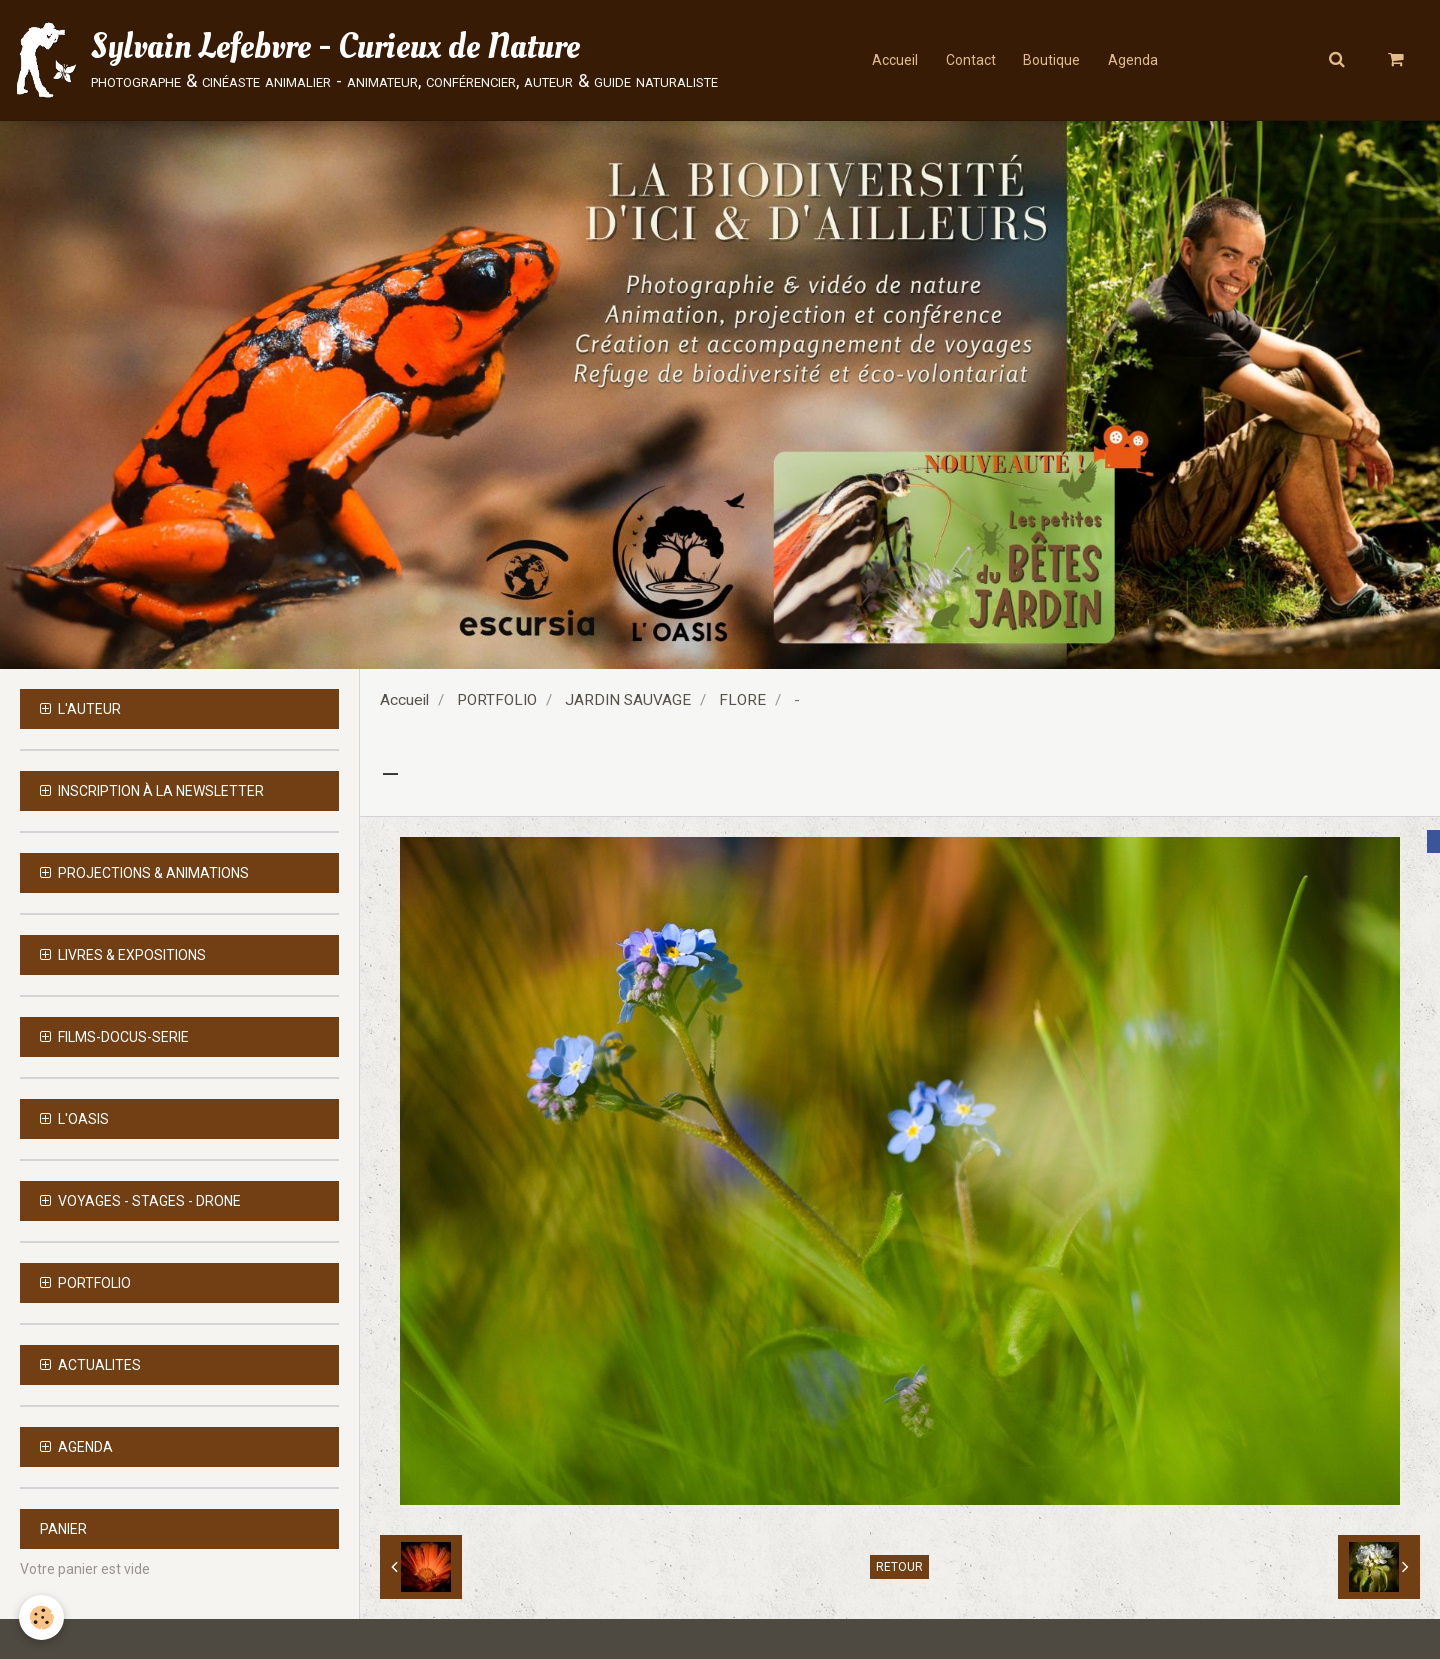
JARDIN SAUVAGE (628, 700)
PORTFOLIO (497, 700)
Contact (969, 60)
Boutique (1052, 60)
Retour (899, 1567)
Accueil (891, 60)
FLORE (742, 700)
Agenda (1136, 60)
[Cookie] (42, 1617)
